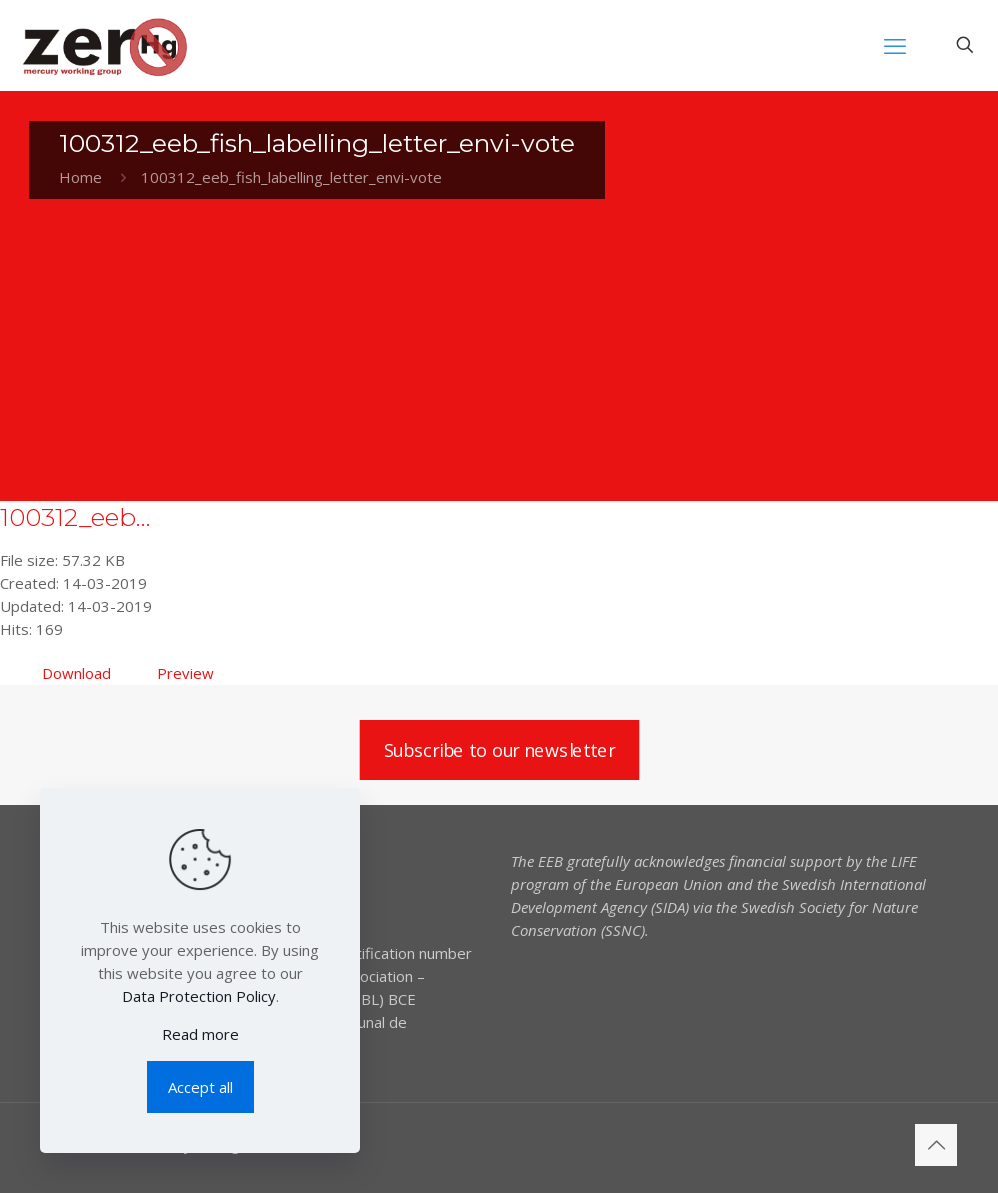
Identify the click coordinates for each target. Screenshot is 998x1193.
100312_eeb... (75, 517)
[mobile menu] (895, 45)
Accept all (200, 1087)
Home (80, 177)
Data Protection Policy (199, 996)
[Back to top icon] (936, 1145)
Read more (200, 1034)
